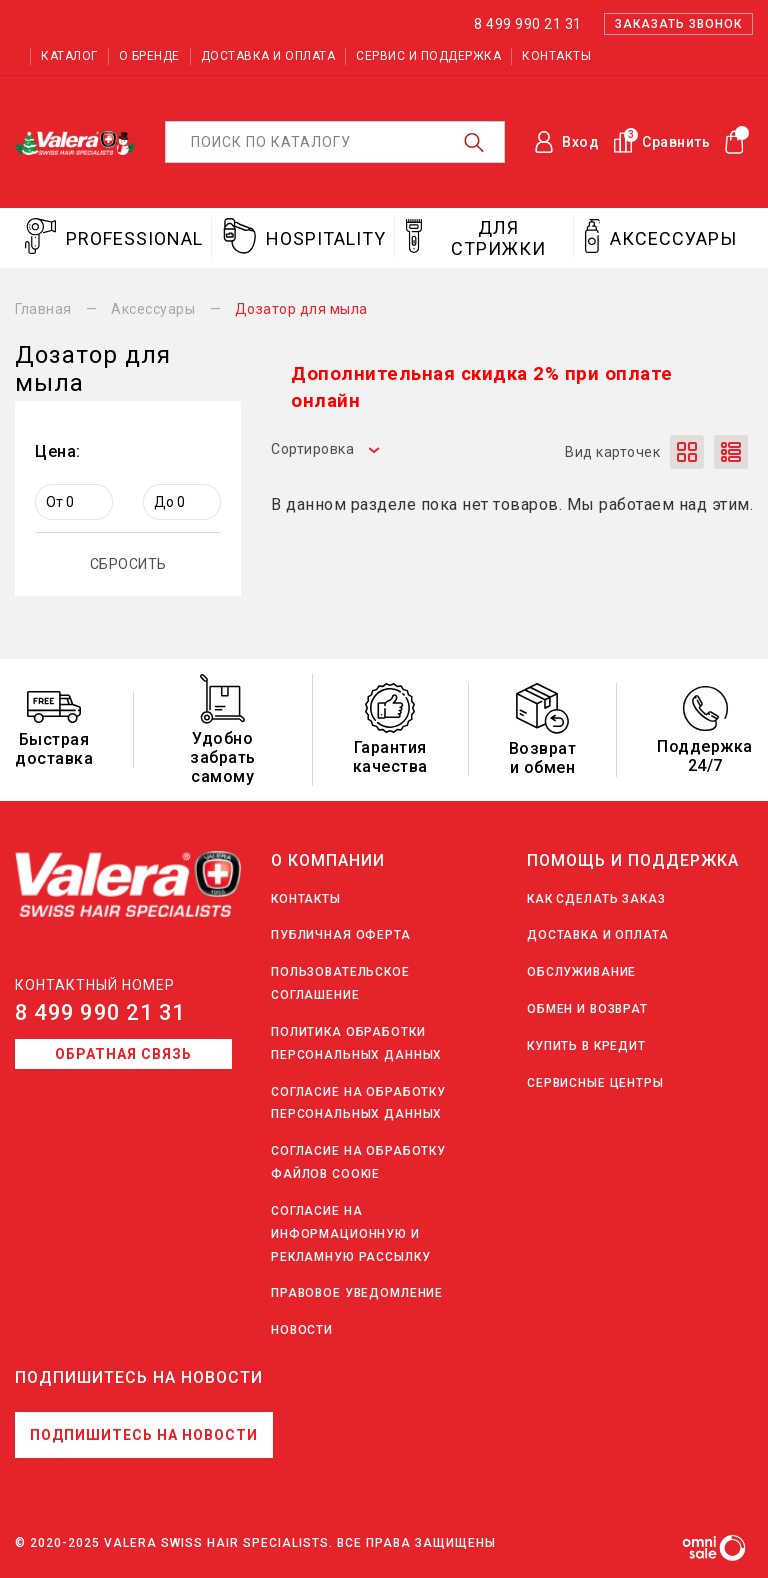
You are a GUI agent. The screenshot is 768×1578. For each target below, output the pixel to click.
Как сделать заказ (596, 899)
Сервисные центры (595, 1083)
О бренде (149, 56)
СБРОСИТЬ (128, 564)
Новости (302, 1330)
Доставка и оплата (268, 56)
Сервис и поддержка (428, 56)
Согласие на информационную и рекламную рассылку (350, 1234)
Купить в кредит (586, 1046)
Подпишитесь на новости (144, 1435)
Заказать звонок (678, 24)
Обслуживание (581, 972)
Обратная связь (123, 1054)
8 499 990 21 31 (100, 1012)
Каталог (69, 56)
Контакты (556, 56)
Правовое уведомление (357, 1293)
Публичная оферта (341, 935)
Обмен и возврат (587, 1009)
